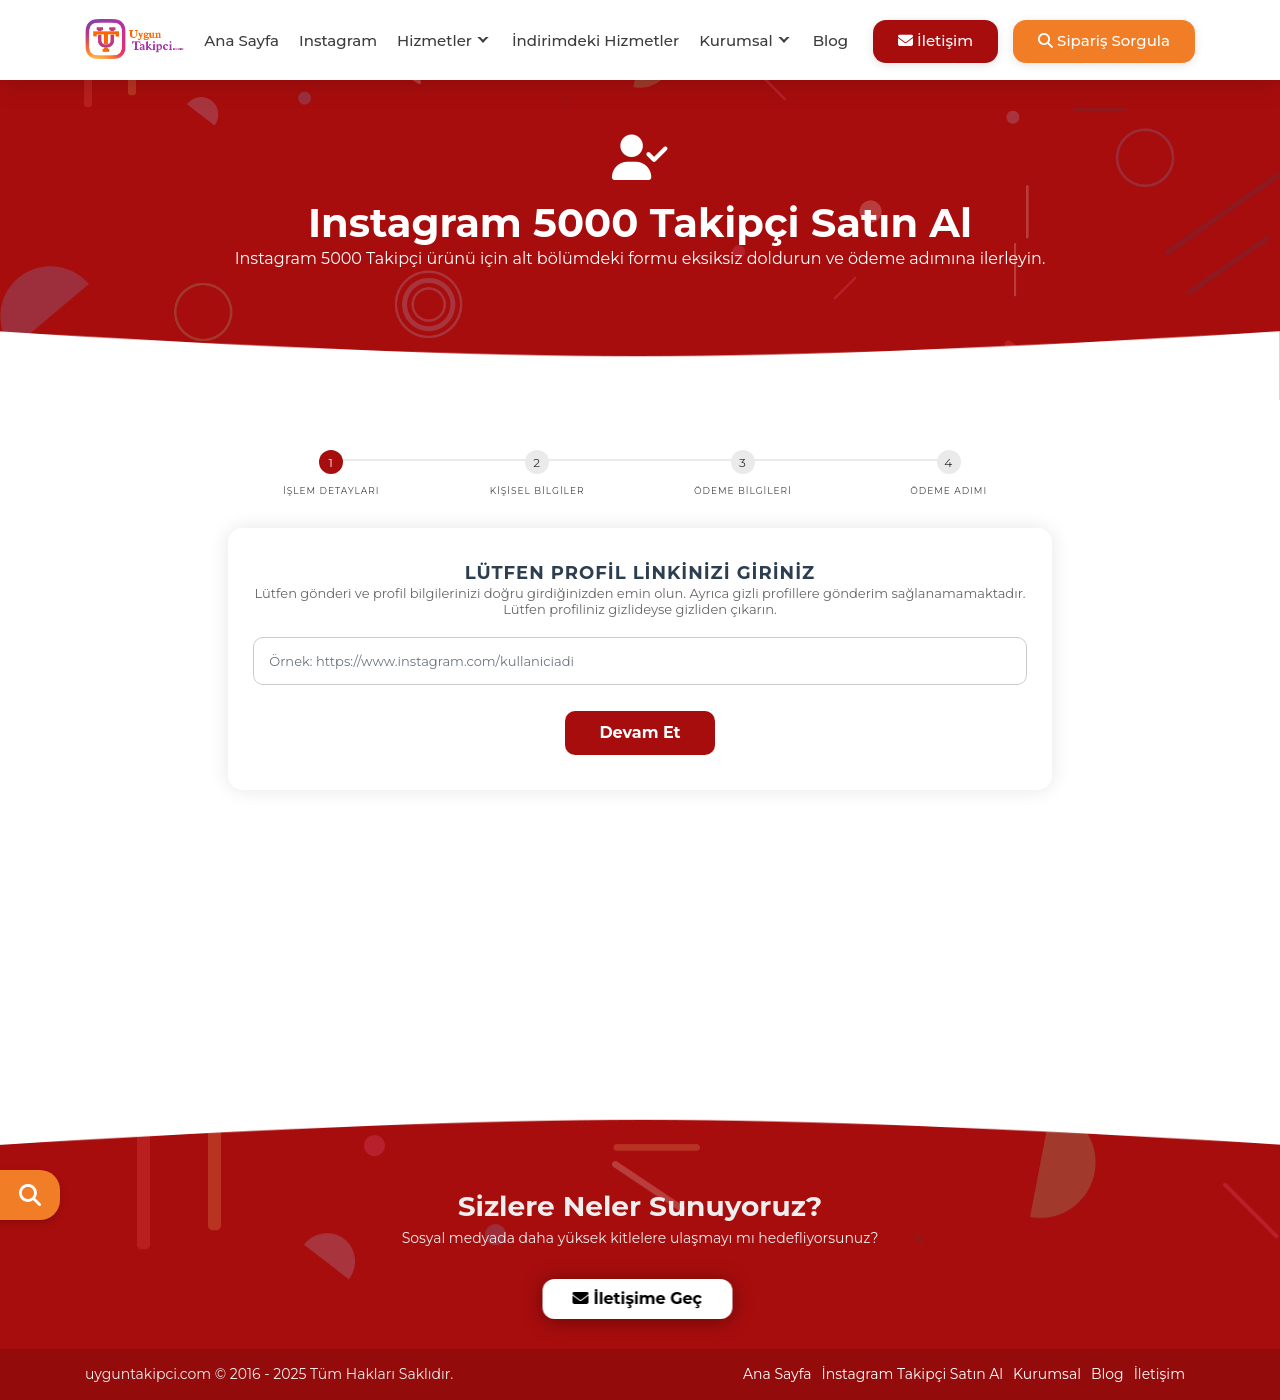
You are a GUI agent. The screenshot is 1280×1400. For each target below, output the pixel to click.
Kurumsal (736, 40)
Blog (830, 40)
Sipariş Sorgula (1104, 40)
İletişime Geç (638, 1298)
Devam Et (639, 732)
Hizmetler (434, 40)
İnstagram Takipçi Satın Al (913, 1374)
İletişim (935, 40)
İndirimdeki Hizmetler (595, 40)
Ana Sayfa (241, 40)
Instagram (338, 40)
